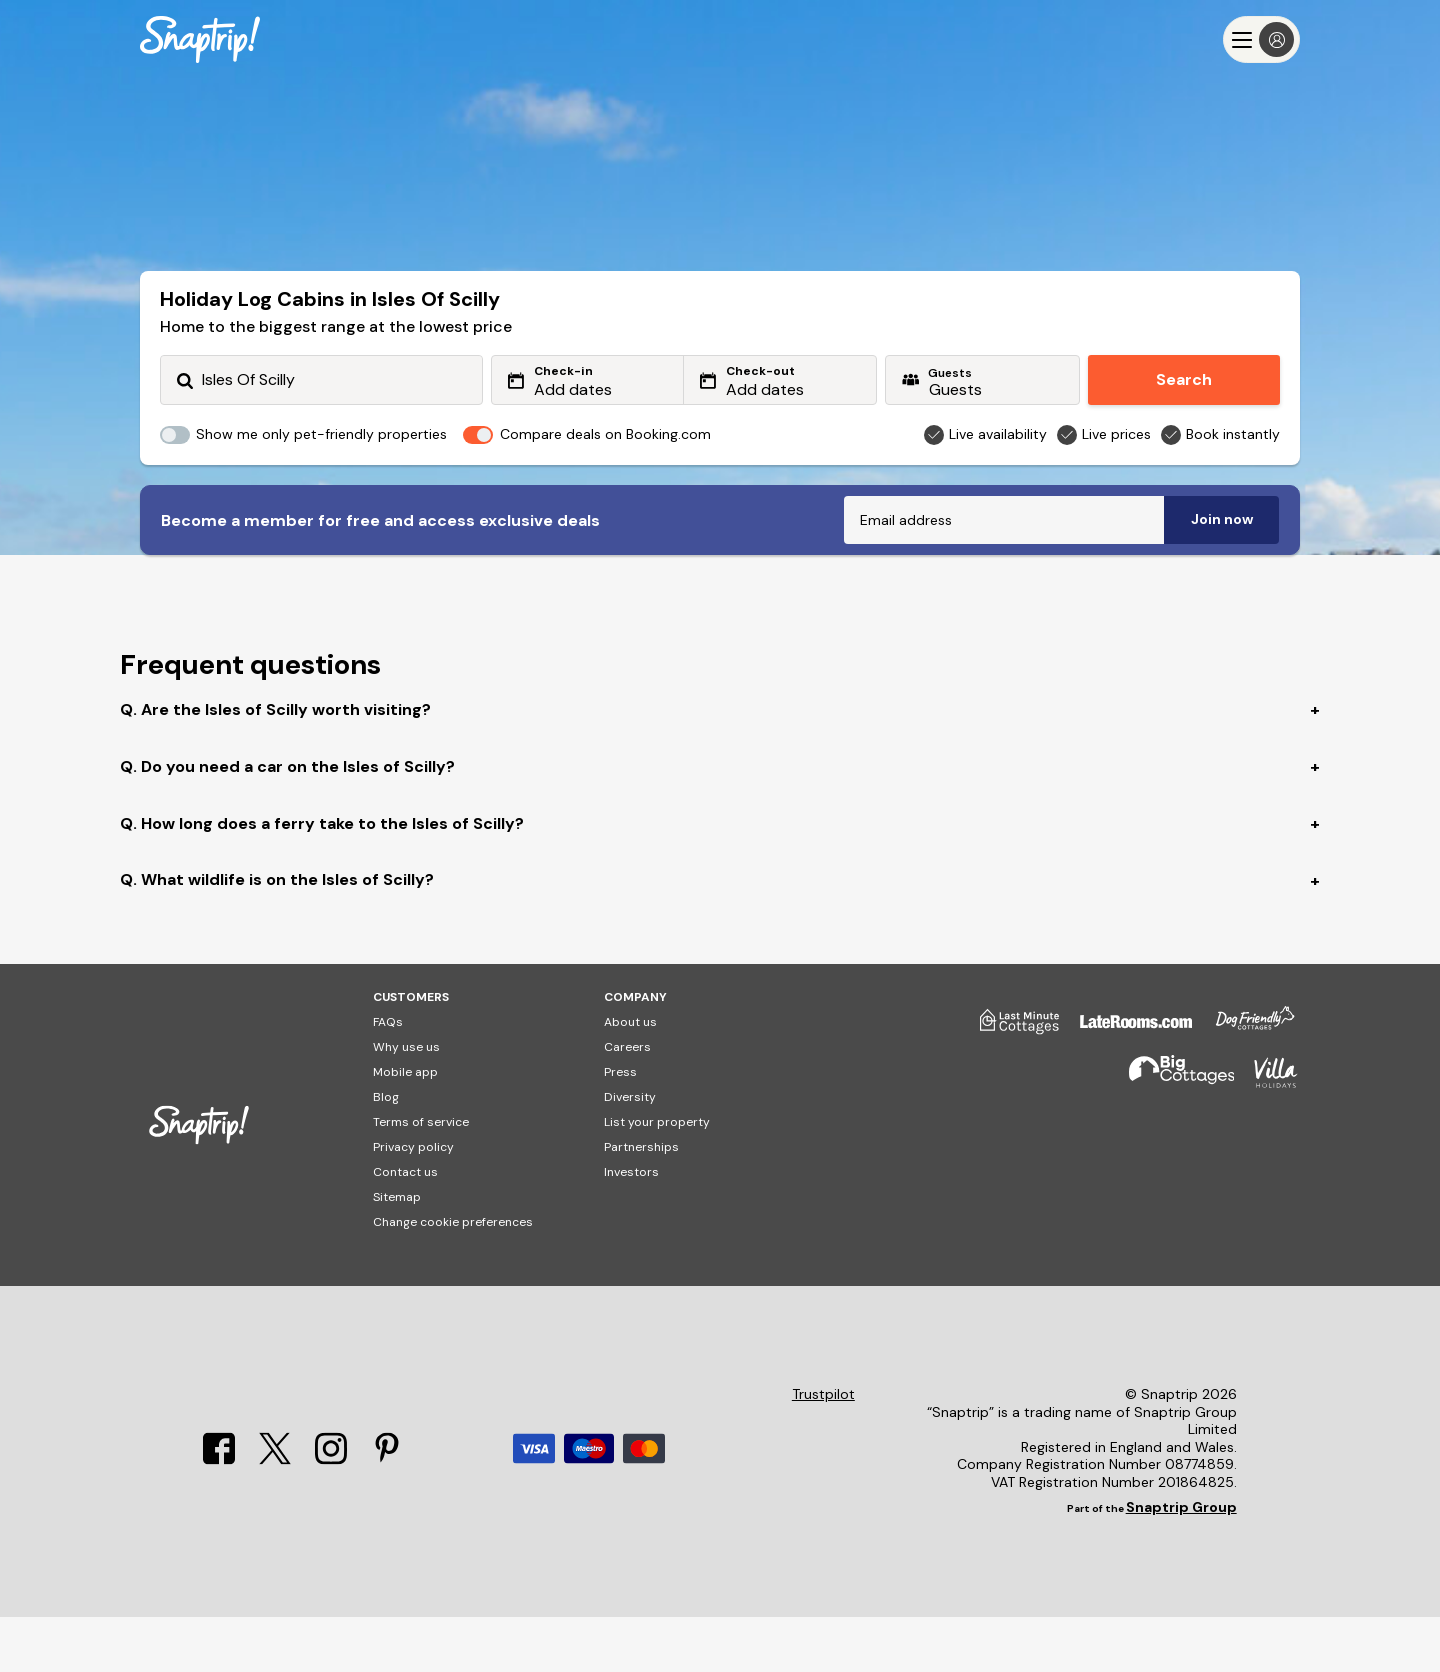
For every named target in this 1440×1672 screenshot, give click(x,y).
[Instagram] (331, 1515)
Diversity (630, 1152)
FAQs (388, 1077)
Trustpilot (823, 1449)
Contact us (405, 1227)
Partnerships (641, 1202)
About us (630, 1077)
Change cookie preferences (453, 1277)
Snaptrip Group (1181, 1562)
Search (1184, 379)
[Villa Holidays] (1266, 1136)
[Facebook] (219, 1515)
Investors (631, 1227)
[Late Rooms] (1126, 1084)
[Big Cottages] (1172, 1136)
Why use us (406, 1102)
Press (620, 1127)
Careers (627, 1102)
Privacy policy (413, 1202)
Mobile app (405, 1127)
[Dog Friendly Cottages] (1245, 1084)
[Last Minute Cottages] (1010, 1084)
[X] (275, 1515)
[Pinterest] (387, 1515)
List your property (657, 1177)
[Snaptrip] (200, 39)
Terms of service (421, 1177)
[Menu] (1261, 39)
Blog (386, 1152)
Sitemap (397, 1252)
